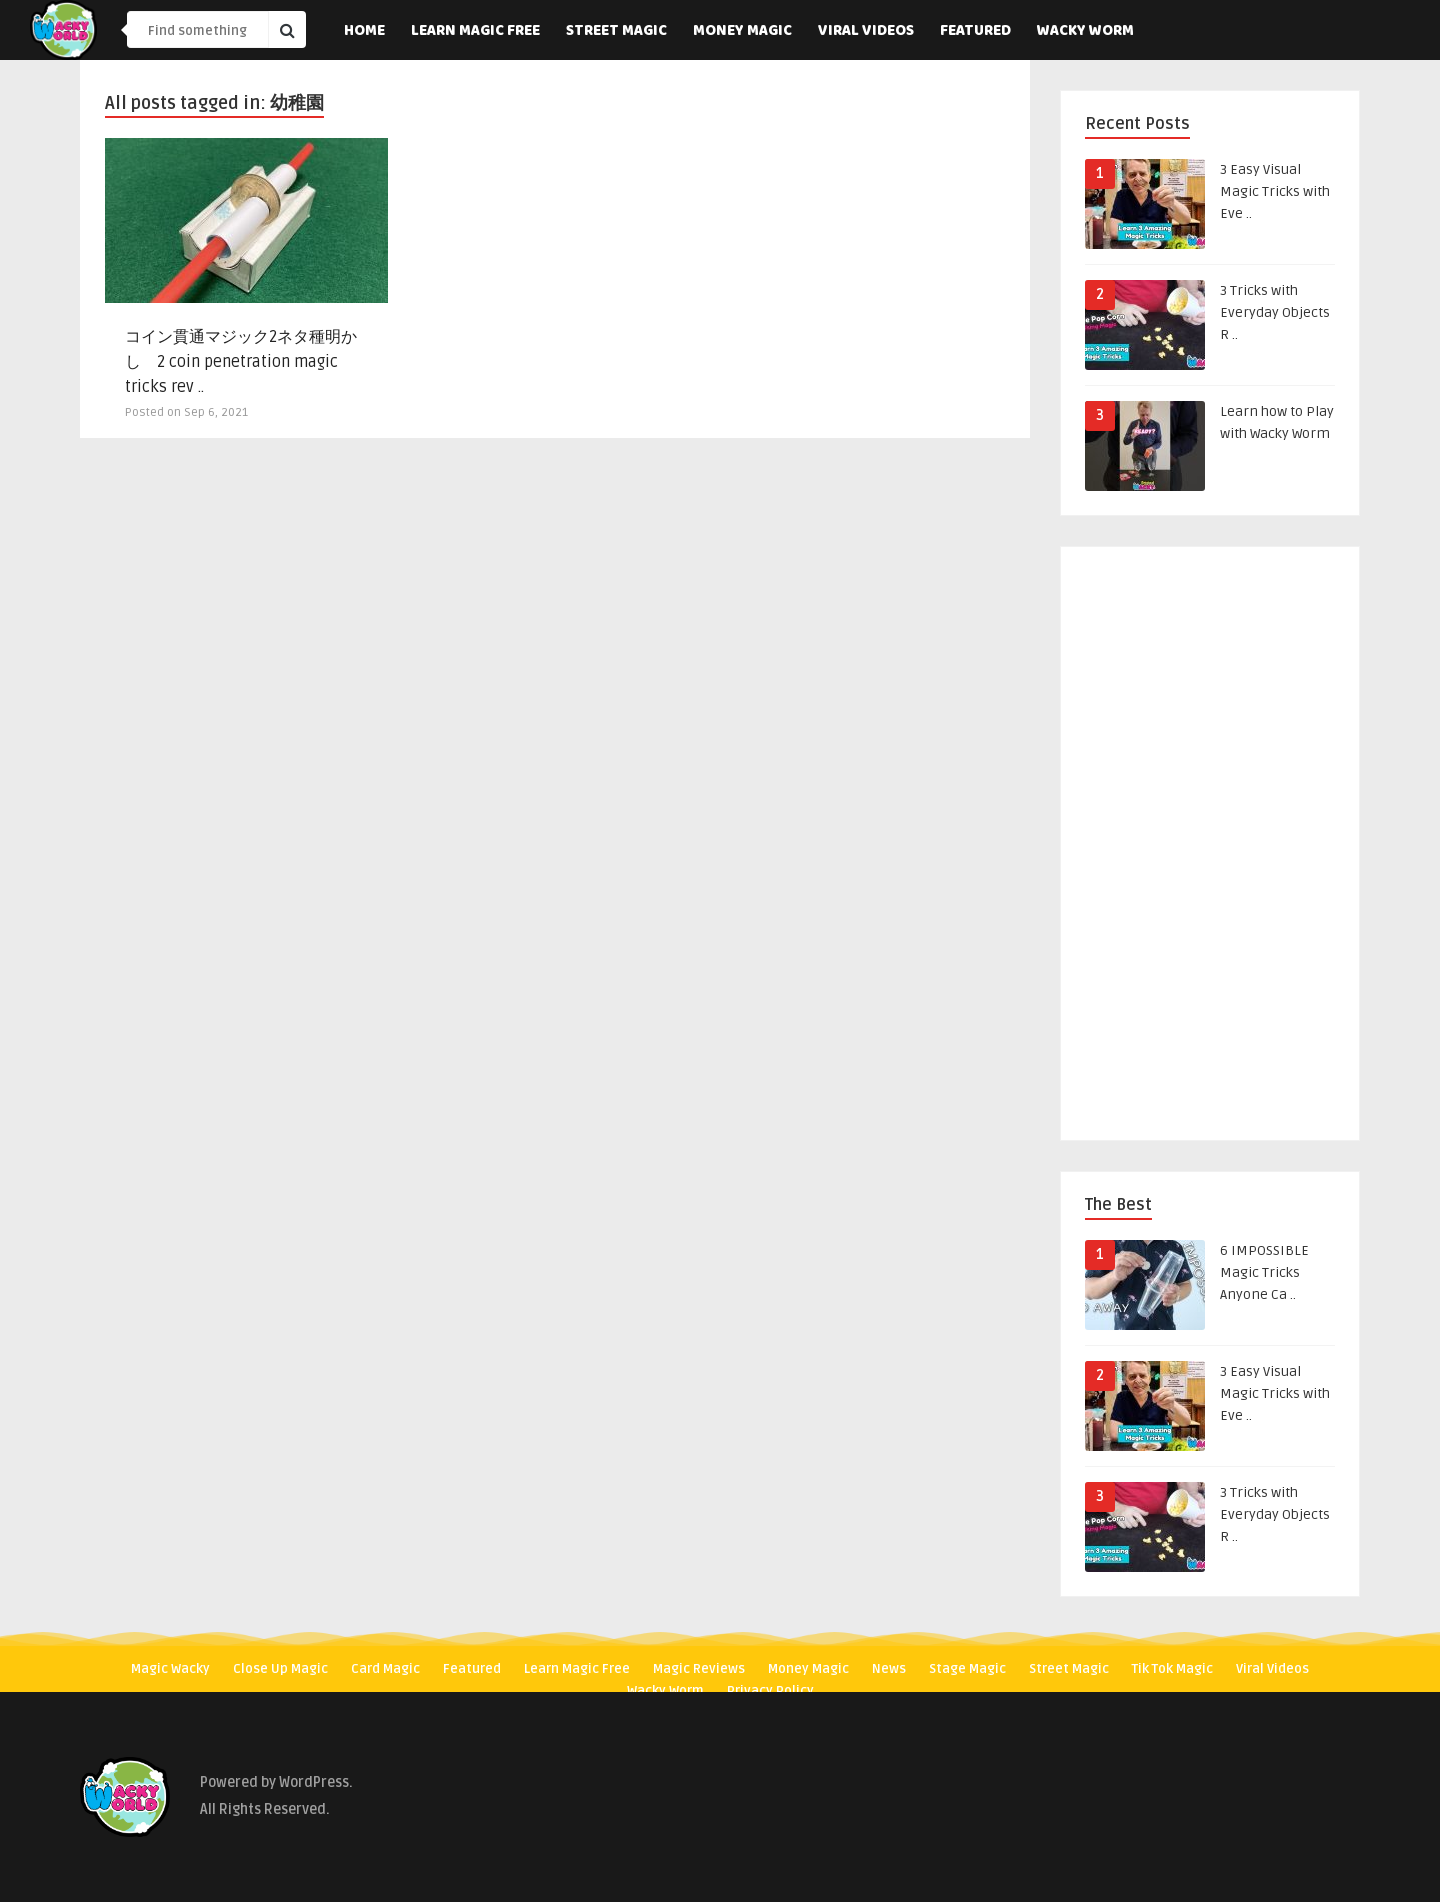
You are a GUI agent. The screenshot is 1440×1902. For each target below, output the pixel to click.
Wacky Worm (1085, 32)
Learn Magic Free (475, 32)
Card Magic (385, 1669)
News (889, 1669)
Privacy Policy (770, 1691)
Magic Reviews (699, 1669)
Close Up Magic (280, 1669)
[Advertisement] (1210, 847)
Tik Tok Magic (1172, 1669)
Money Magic (742, 32)
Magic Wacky (170, 1669)
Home (364, 32)
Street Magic (616, 32)
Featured (975, 32)
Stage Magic (967, 1669)
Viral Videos (866, 32)
